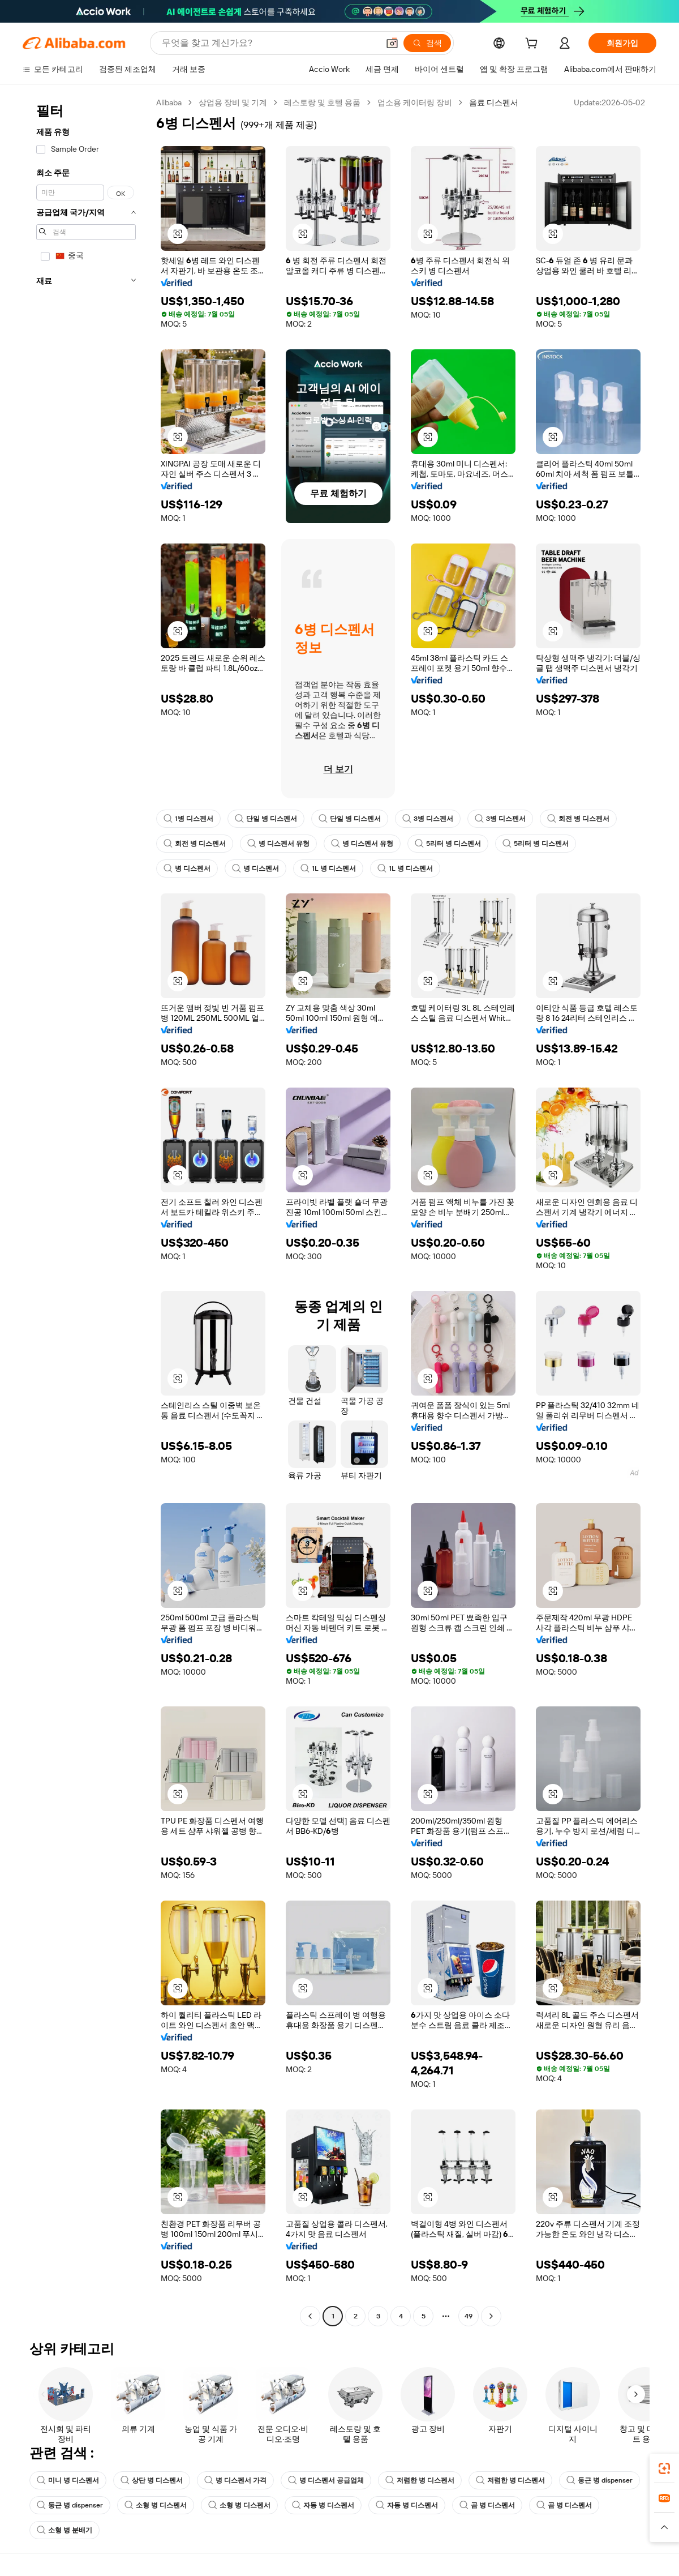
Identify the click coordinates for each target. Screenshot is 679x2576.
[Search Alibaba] (269, 43)
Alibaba (169, 102)
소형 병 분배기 (64, 2530)
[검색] (427, 43)
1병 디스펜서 (188, 818)
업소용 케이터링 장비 (414, 102)
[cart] (533, 44)
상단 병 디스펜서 (152, 2480)
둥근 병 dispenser (599, 2480)
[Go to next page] (491, 2316)
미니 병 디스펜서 (68, 2480)
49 (468, 2316)
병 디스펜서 (187, 868)
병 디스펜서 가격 (235, 2480)
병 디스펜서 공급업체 (326, 2480)
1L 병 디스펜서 (328, 868)
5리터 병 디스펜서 (448, 843)
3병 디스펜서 (427, 818)
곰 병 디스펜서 (487, 2505)
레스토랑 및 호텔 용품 (322, 102)
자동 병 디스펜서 (323, 2505)
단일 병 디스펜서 (266, 818)
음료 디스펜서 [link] (493, 102)
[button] (392, 43)
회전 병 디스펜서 (578, 818)
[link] (664, 2468)
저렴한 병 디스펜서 (419, 2480)
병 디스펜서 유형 (278, 843)
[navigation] (86, 1211)
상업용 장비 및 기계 (233, 102)
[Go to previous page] (310, 2316)
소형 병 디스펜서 (155, 2505)
